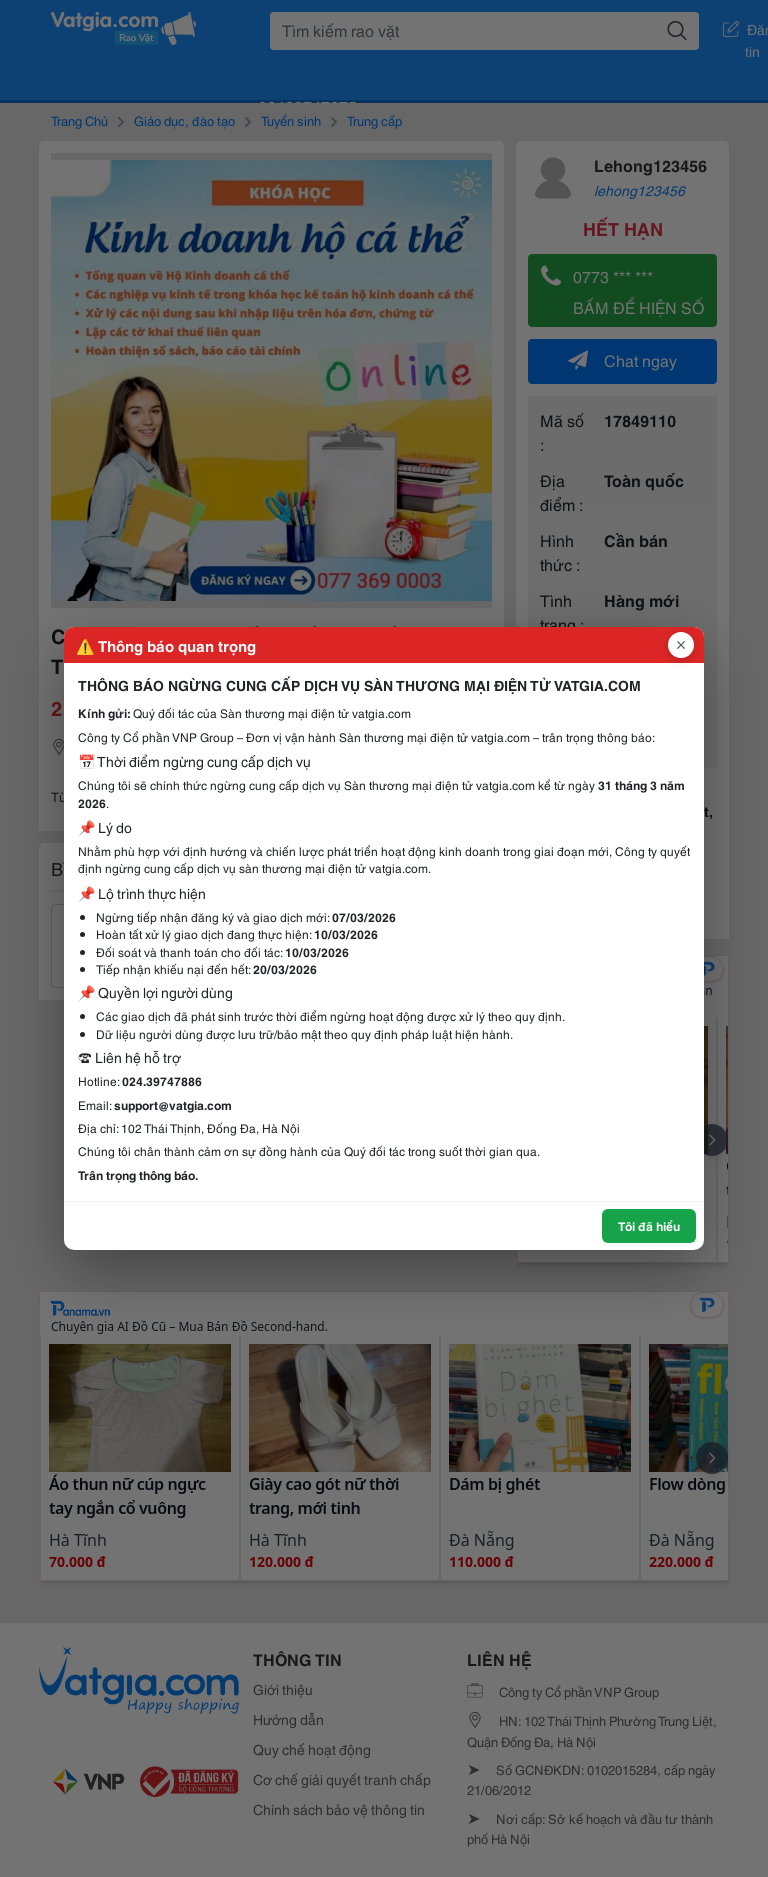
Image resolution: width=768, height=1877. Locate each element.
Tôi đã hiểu (649, 1225)
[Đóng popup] (681, 645)
